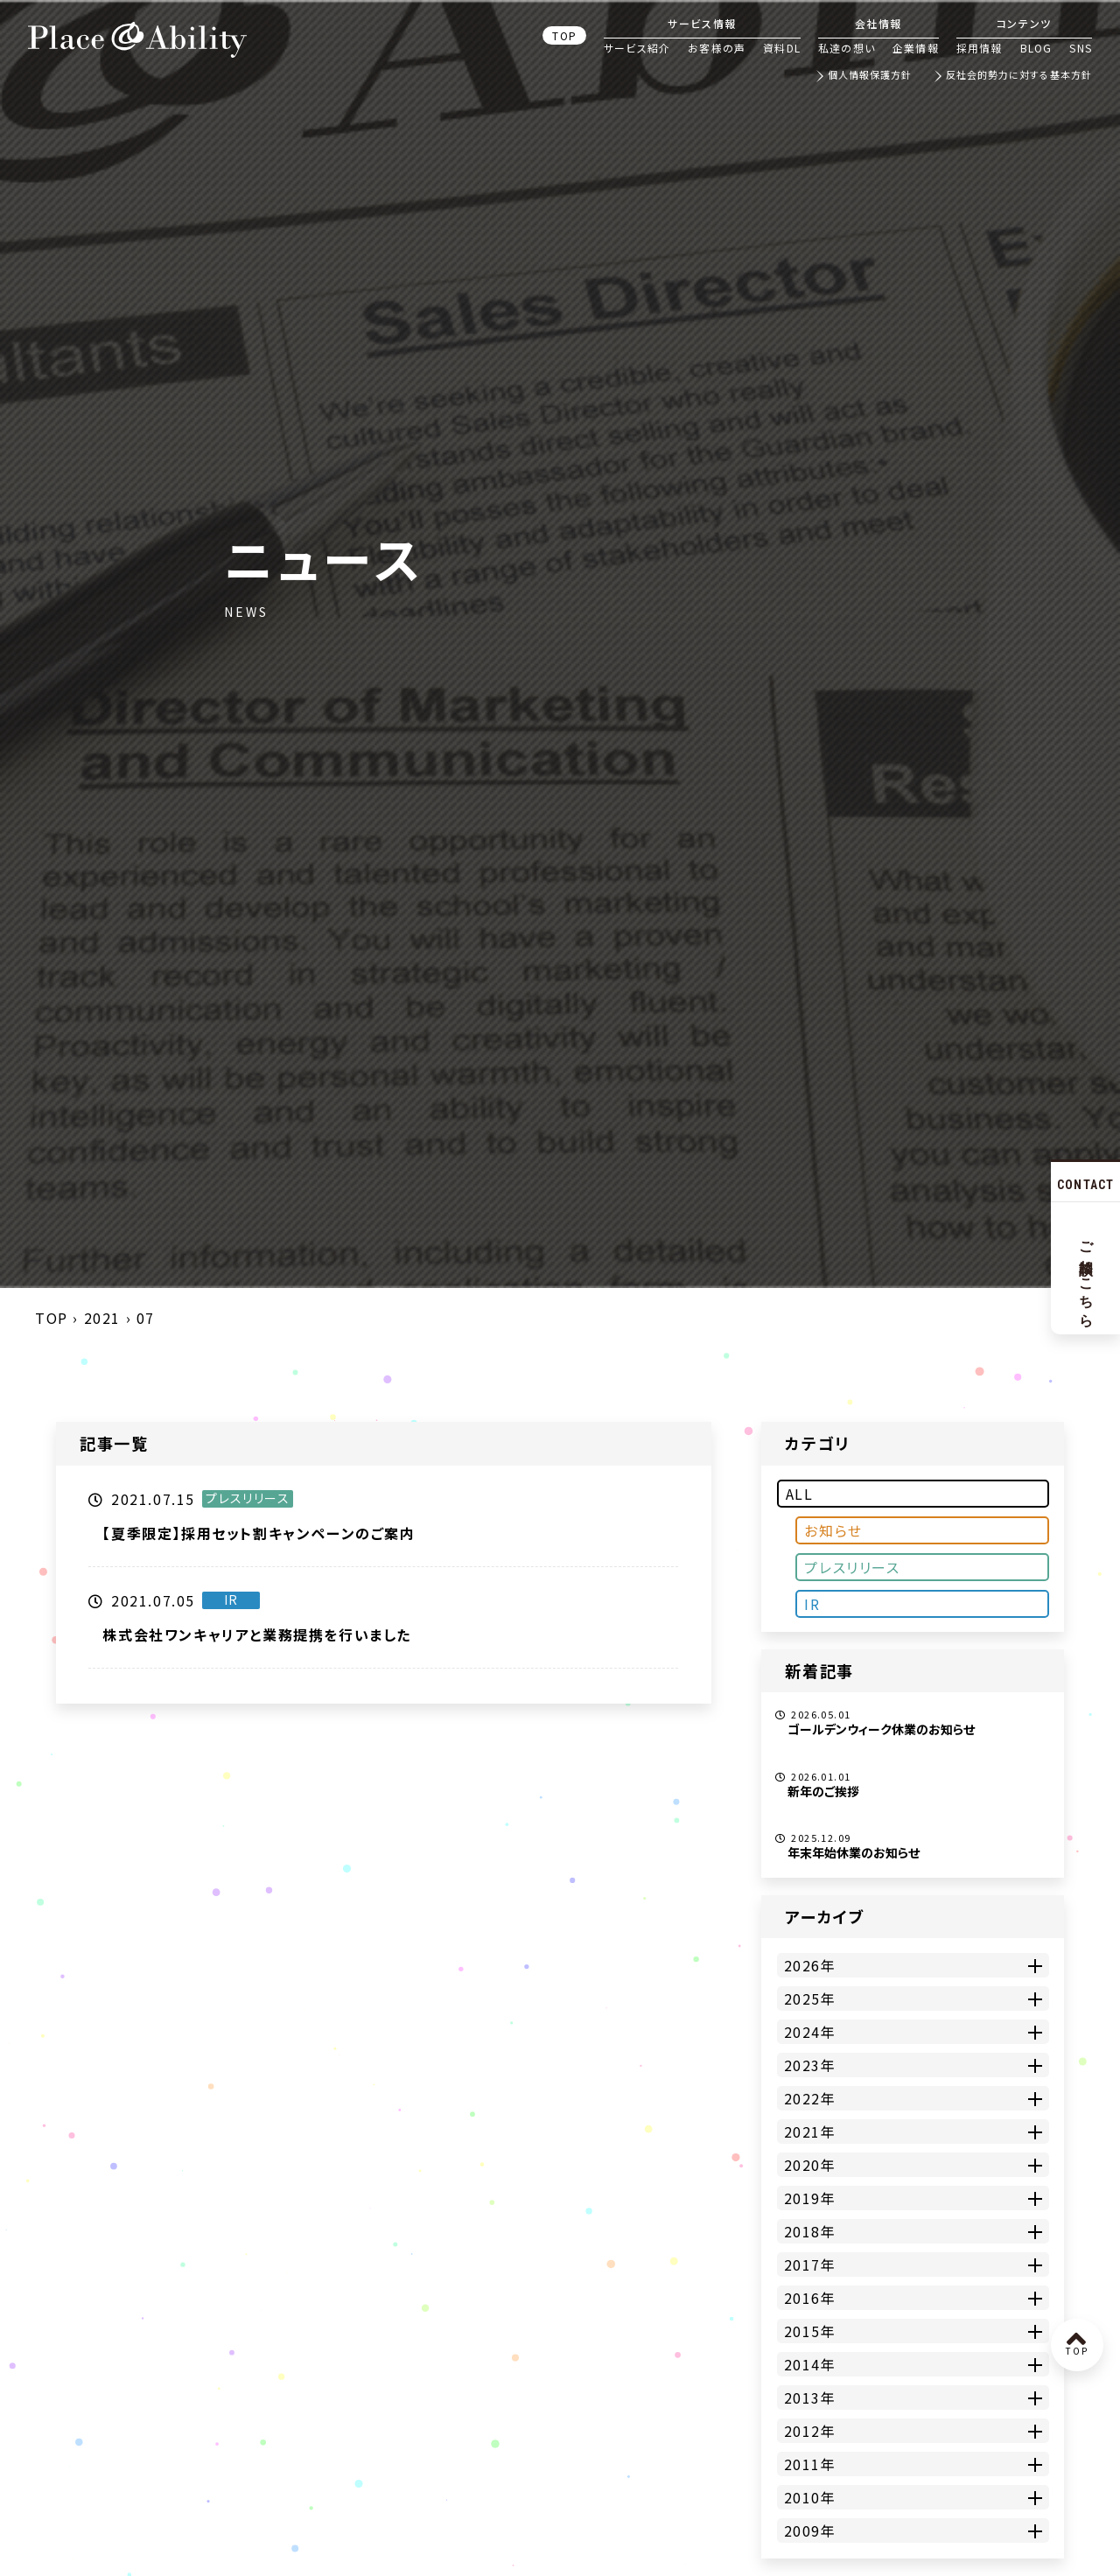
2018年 (810, 2231)
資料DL (782, 47)
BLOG (1036, 47)
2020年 (810, 2164)
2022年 (810, 2098)
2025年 (810, 1998)
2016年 (810, 2297)
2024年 (810, 2031)
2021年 (810, 2131)
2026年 (810, 1965)
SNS (1080, 47)
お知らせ (833, 1530)
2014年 (810, 2364)
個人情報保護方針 (870, 75)
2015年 (810, 2331)
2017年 (810, 2264)
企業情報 (915, 47)
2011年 (810, 2464)
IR (812, 1603)
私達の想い (846, 47)
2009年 (810, 2530)
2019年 (810, 2198)
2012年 (810, 2430)
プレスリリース (852, 1567)
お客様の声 (717, 47)
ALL (800, 1493)
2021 (102, 1317)
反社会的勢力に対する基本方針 (1019, 75)
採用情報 (979, 47)
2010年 (810, 2497)
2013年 (810, 2397)
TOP (564, 35)
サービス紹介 (637, 47)
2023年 (810, 2065)
